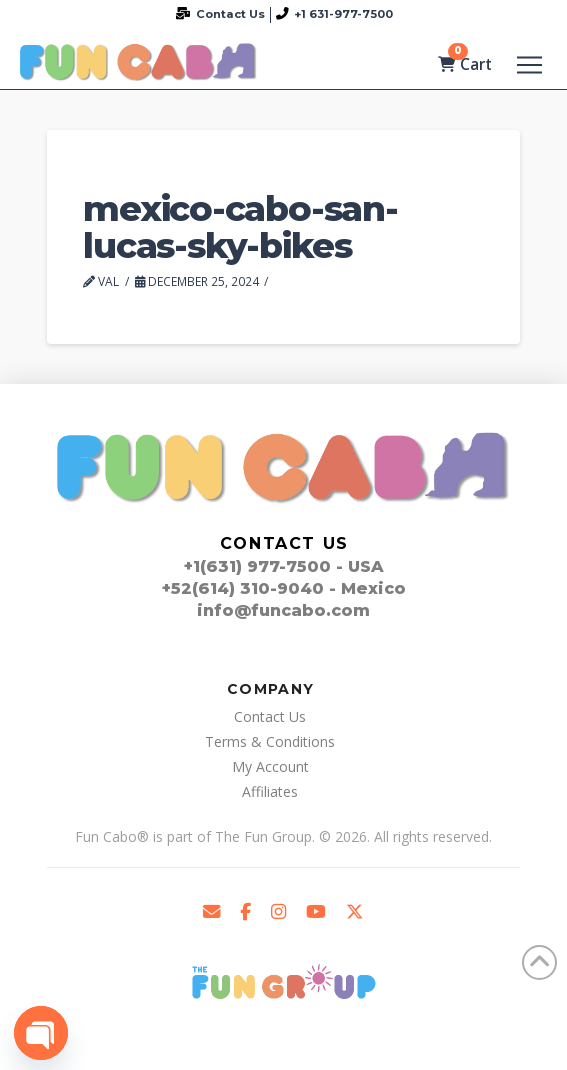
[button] (529, 65)
